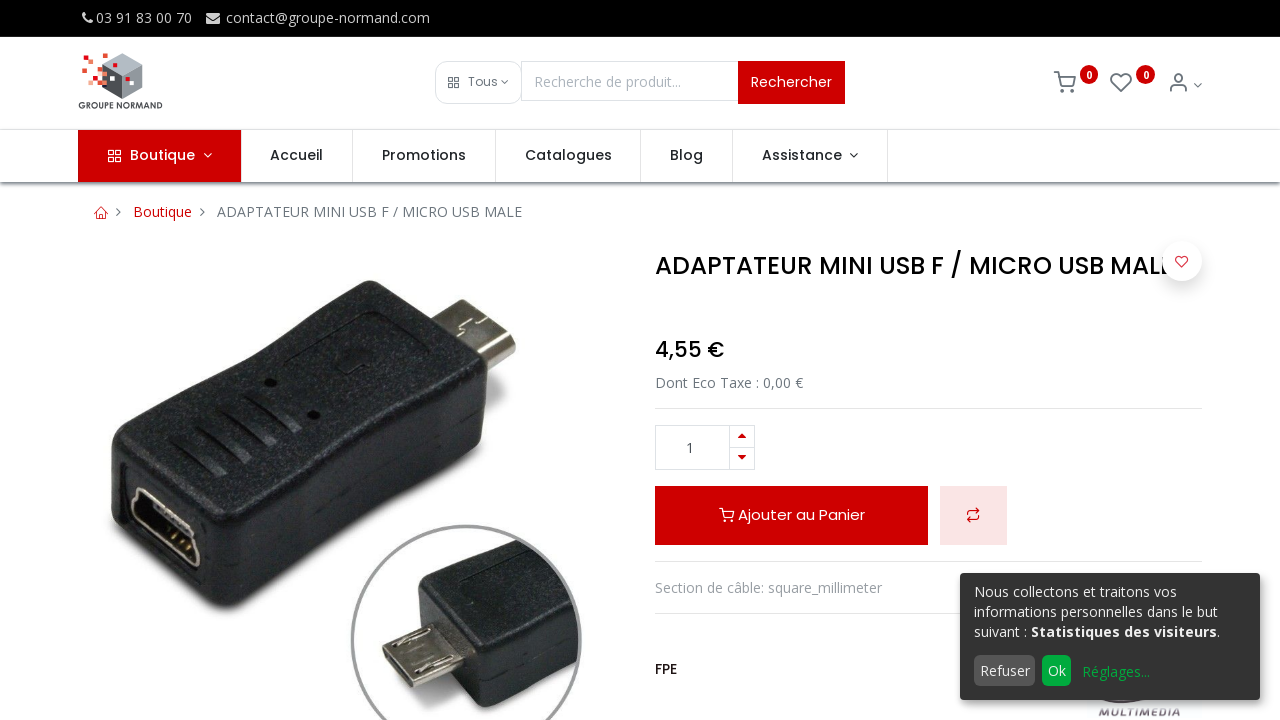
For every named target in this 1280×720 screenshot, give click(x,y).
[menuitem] (297, 156)
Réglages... (1116, 671)
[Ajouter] (742, 436)
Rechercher (791, 82)
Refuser (1005, 670)
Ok (1057, 670)
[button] (478, 82)
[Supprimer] (742, 458)
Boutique (162, 211)
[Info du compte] (1184, 84)
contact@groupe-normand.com (317, 17)
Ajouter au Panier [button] (792, 514)
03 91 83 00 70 (135, 17)
